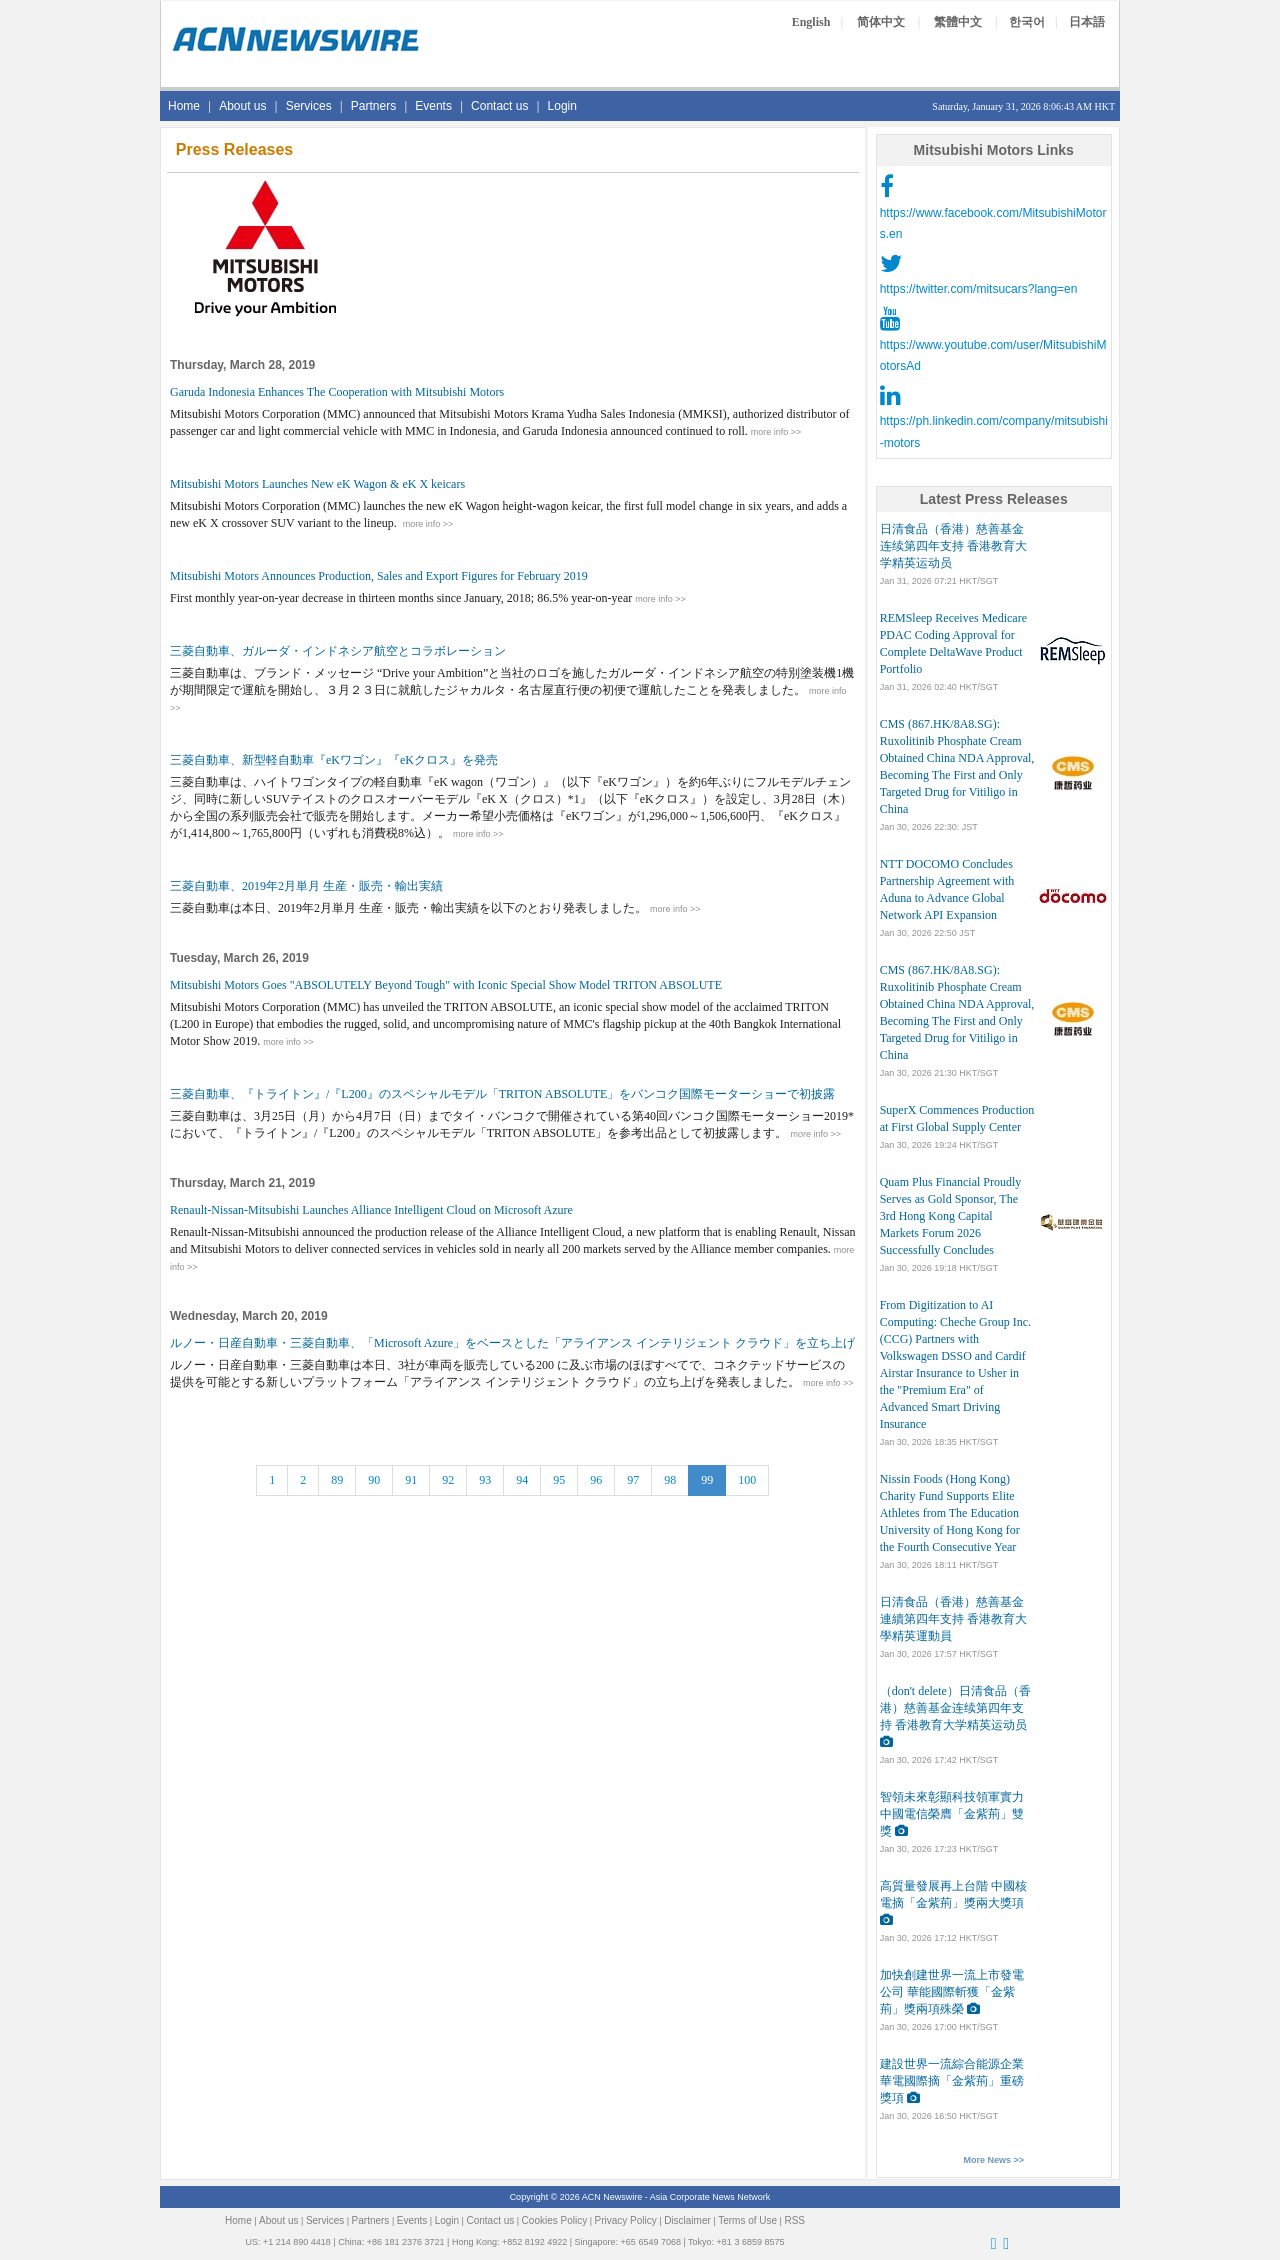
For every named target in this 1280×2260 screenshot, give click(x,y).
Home (184, 106)
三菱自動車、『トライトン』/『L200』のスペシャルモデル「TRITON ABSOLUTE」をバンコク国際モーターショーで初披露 (502, 1094)
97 (633, 1480)
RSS (794, 2220)
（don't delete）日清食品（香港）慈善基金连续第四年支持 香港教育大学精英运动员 (955, 1708)
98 (670, 1480)
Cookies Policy (555, 2220)
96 (596, 1480)
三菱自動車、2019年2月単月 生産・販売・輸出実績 (306, 886)
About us (242, 106)
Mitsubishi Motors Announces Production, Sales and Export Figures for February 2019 (379, 576)
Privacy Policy (626, 2220)
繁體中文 (958, 22)
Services (309, 106)
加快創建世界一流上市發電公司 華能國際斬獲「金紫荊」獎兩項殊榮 (952, 1992)
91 (411, 1480)
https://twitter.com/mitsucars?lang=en (979, 289)
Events (433, 106)
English (811, 22)
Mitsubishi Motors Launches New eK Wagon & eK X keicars (317, 484)
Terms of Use (747, 2220)
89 (337, 1480)
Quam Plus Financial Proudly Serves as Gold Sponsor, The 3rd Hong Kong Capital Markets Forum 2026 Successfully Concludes (951, 1216)
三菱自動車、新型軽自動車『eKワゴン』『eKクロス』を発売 (334, 760)
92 (448, 1480)
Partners (373, 106)
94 (522, 1480)
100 (747, 1480)
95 (559, 1480)
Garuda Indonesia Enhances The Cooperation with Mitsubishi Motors (337, 392)
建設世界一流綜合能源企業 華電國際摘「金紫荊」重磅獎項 (952, 2081)
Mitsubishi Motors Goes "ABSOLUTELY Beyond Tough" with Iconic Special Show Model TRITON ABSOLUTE (446, 985)
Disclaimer (687, 2220)
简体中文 (881, 22)
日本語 (1087, 22)
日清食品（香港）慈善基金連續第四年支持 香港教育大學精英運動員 (953, 1619)
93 (485, 1480)
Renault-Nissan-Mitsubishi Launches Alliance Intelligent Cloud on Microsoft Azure (371, 1210)
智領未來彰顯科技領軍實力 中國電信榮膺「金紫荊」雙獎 (952, 1814)
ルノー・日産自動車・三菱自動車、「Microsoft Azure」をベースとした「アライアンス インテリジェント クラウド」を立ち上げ (512, 1343)
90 (374, 1480)
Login (562, 106)
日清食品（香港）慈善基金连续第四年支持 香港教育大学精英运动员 (953, 546)
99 (707, 1480)
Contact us (499, 106)
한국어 (1027, 22)
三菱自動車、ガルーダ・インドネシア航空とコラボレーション (338, 651)
